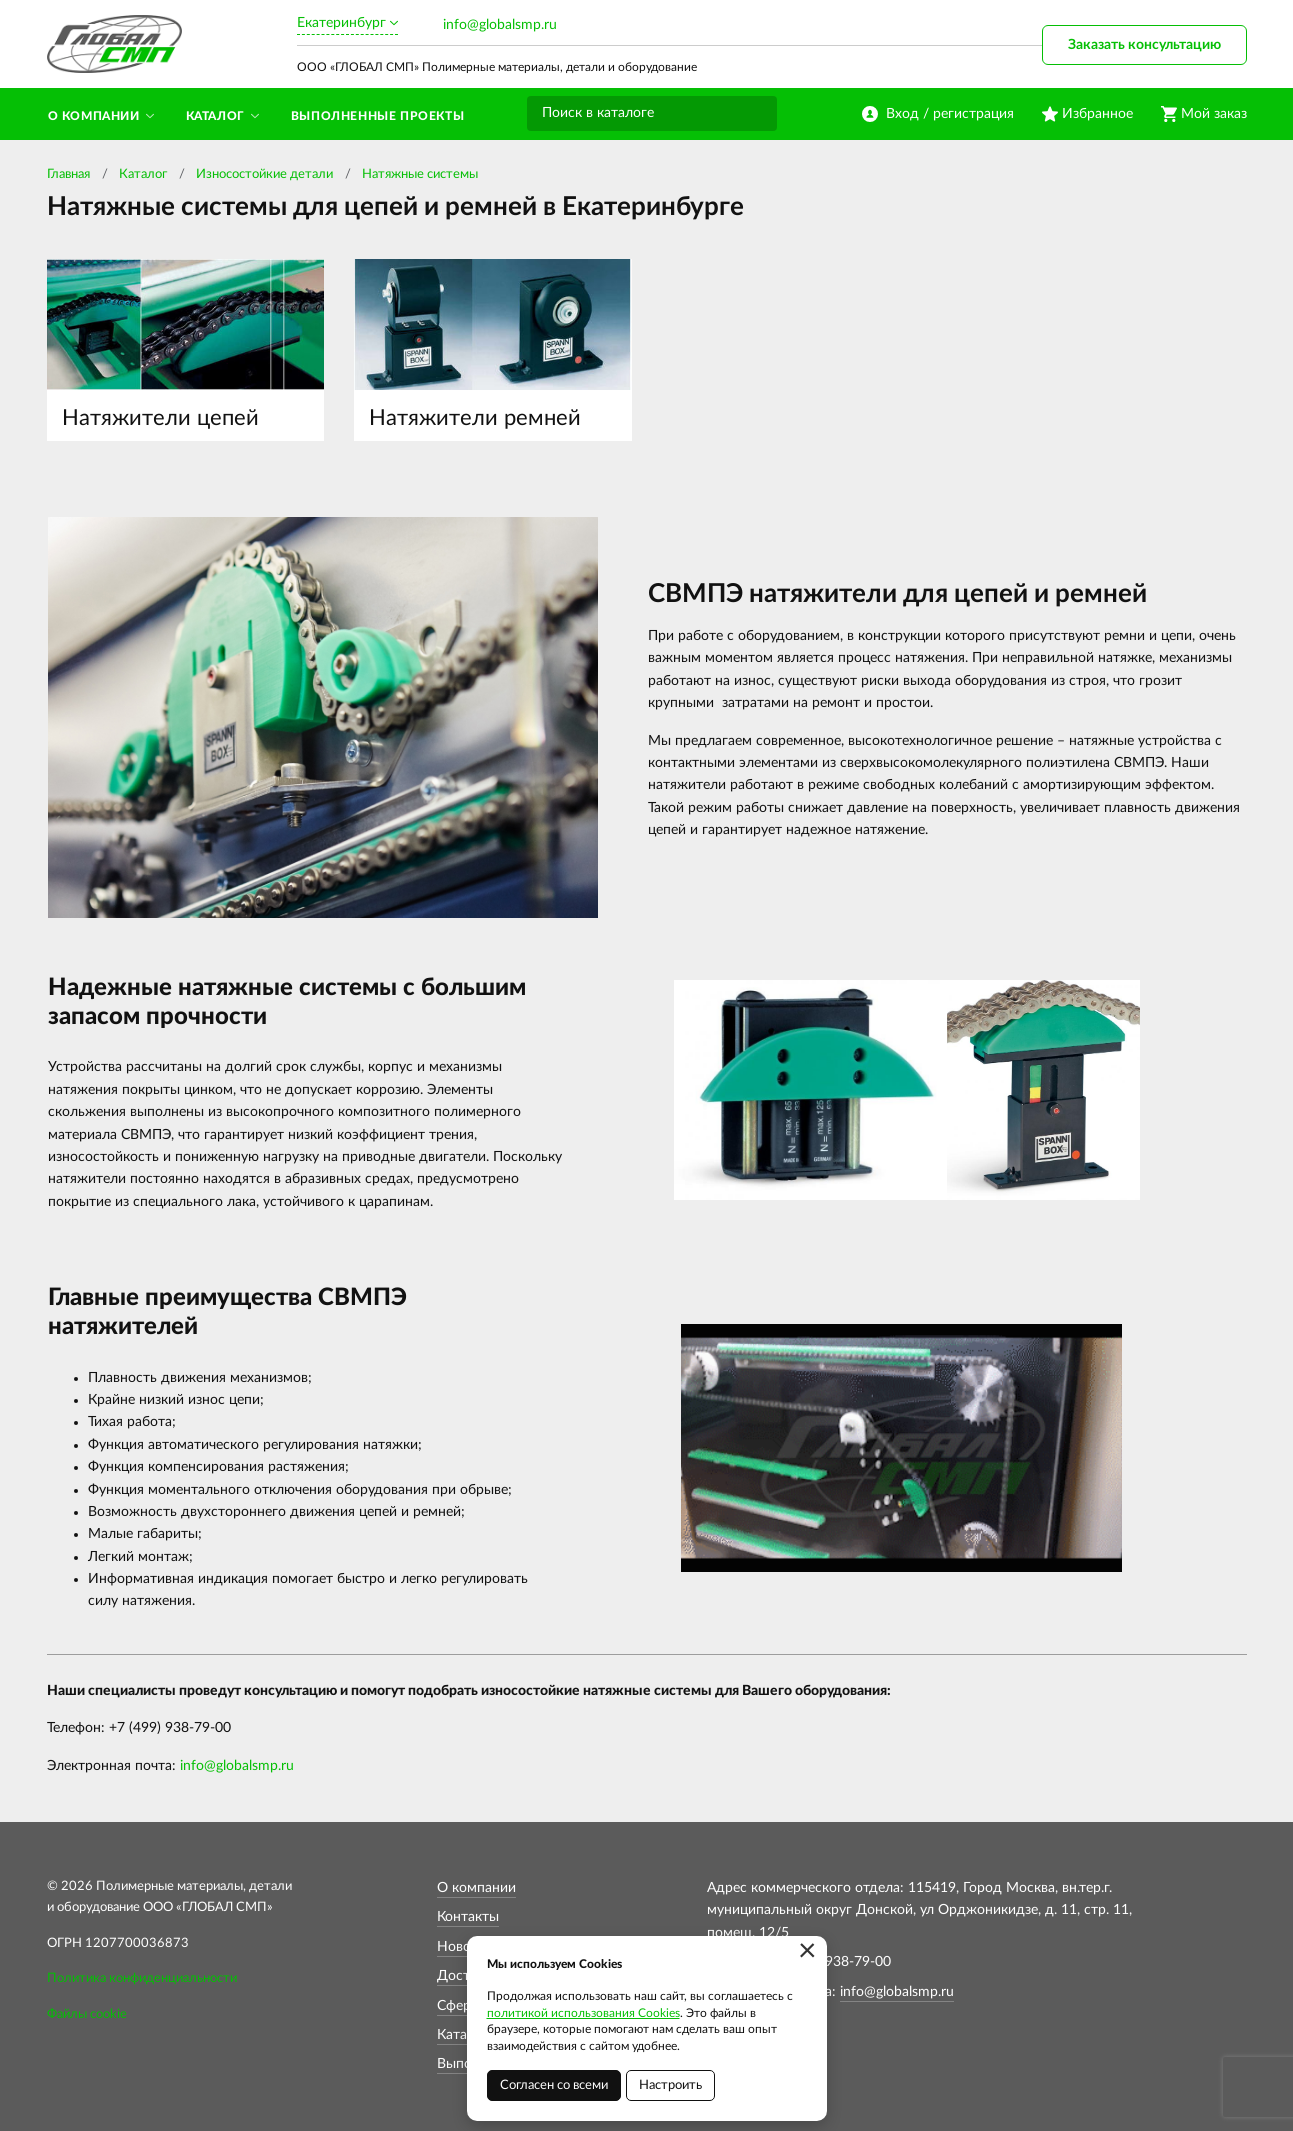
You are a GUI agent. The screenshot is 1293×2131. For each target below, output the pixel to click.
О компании (476, 1888)
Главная (68, 174)
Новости (465, 1947)
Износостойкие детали (264, 174)
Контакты (468, 1917)
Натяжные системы (420, 174)
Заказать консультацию (1144, 45)
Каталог (143, 174)
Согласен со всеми (554, 2085)
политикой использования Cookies (583, 2013)
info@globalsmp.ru (500, 25)
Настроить (670, 2085)
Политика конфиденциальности (142, 1978)
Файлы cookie (87, 2014)
